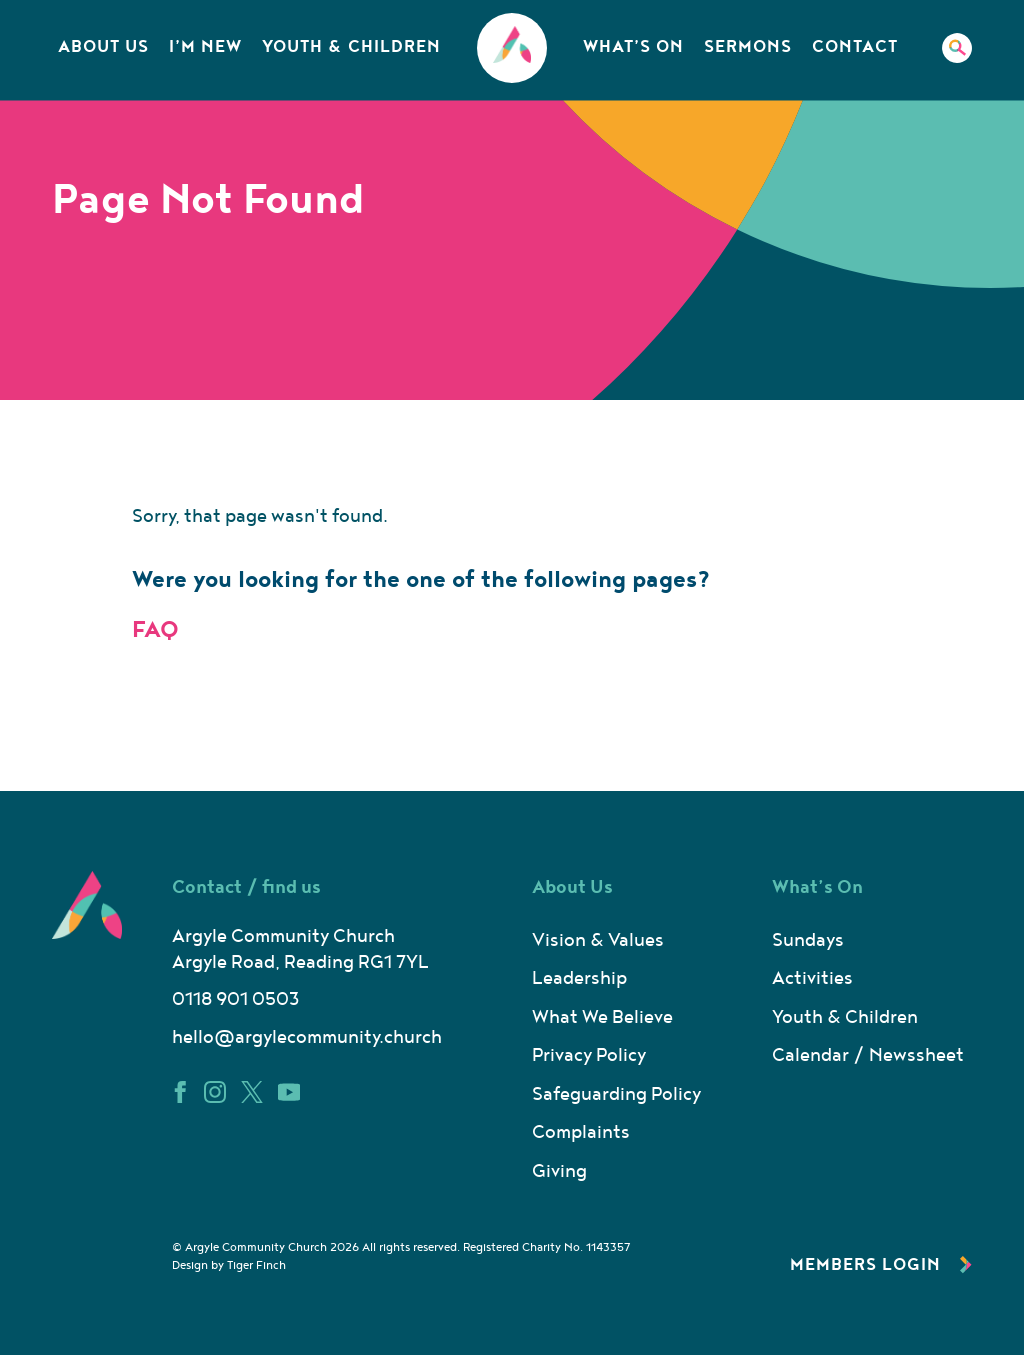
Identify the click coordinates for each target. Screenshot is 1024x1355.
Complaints (581, 1132)
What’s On (633, 47)
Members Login (881, 1265)
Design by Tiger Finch (229, 1265)
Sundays (808, 940)
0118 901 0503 (235, 999)
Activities (812, 978)
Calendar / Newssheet (868, 1055)
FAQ (155, 630)
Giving (559, 1171)
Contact (855, 47)
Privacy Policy (589, 1055)
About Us (103, 47)
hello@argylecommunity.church (307, 1037)
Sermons (748, 47)
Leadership (579, 978)
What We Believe (602, 1017)
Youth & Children (351, 47)
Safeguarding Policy (616, 1094)
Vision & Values (598, 940)
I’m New (205, 47)
